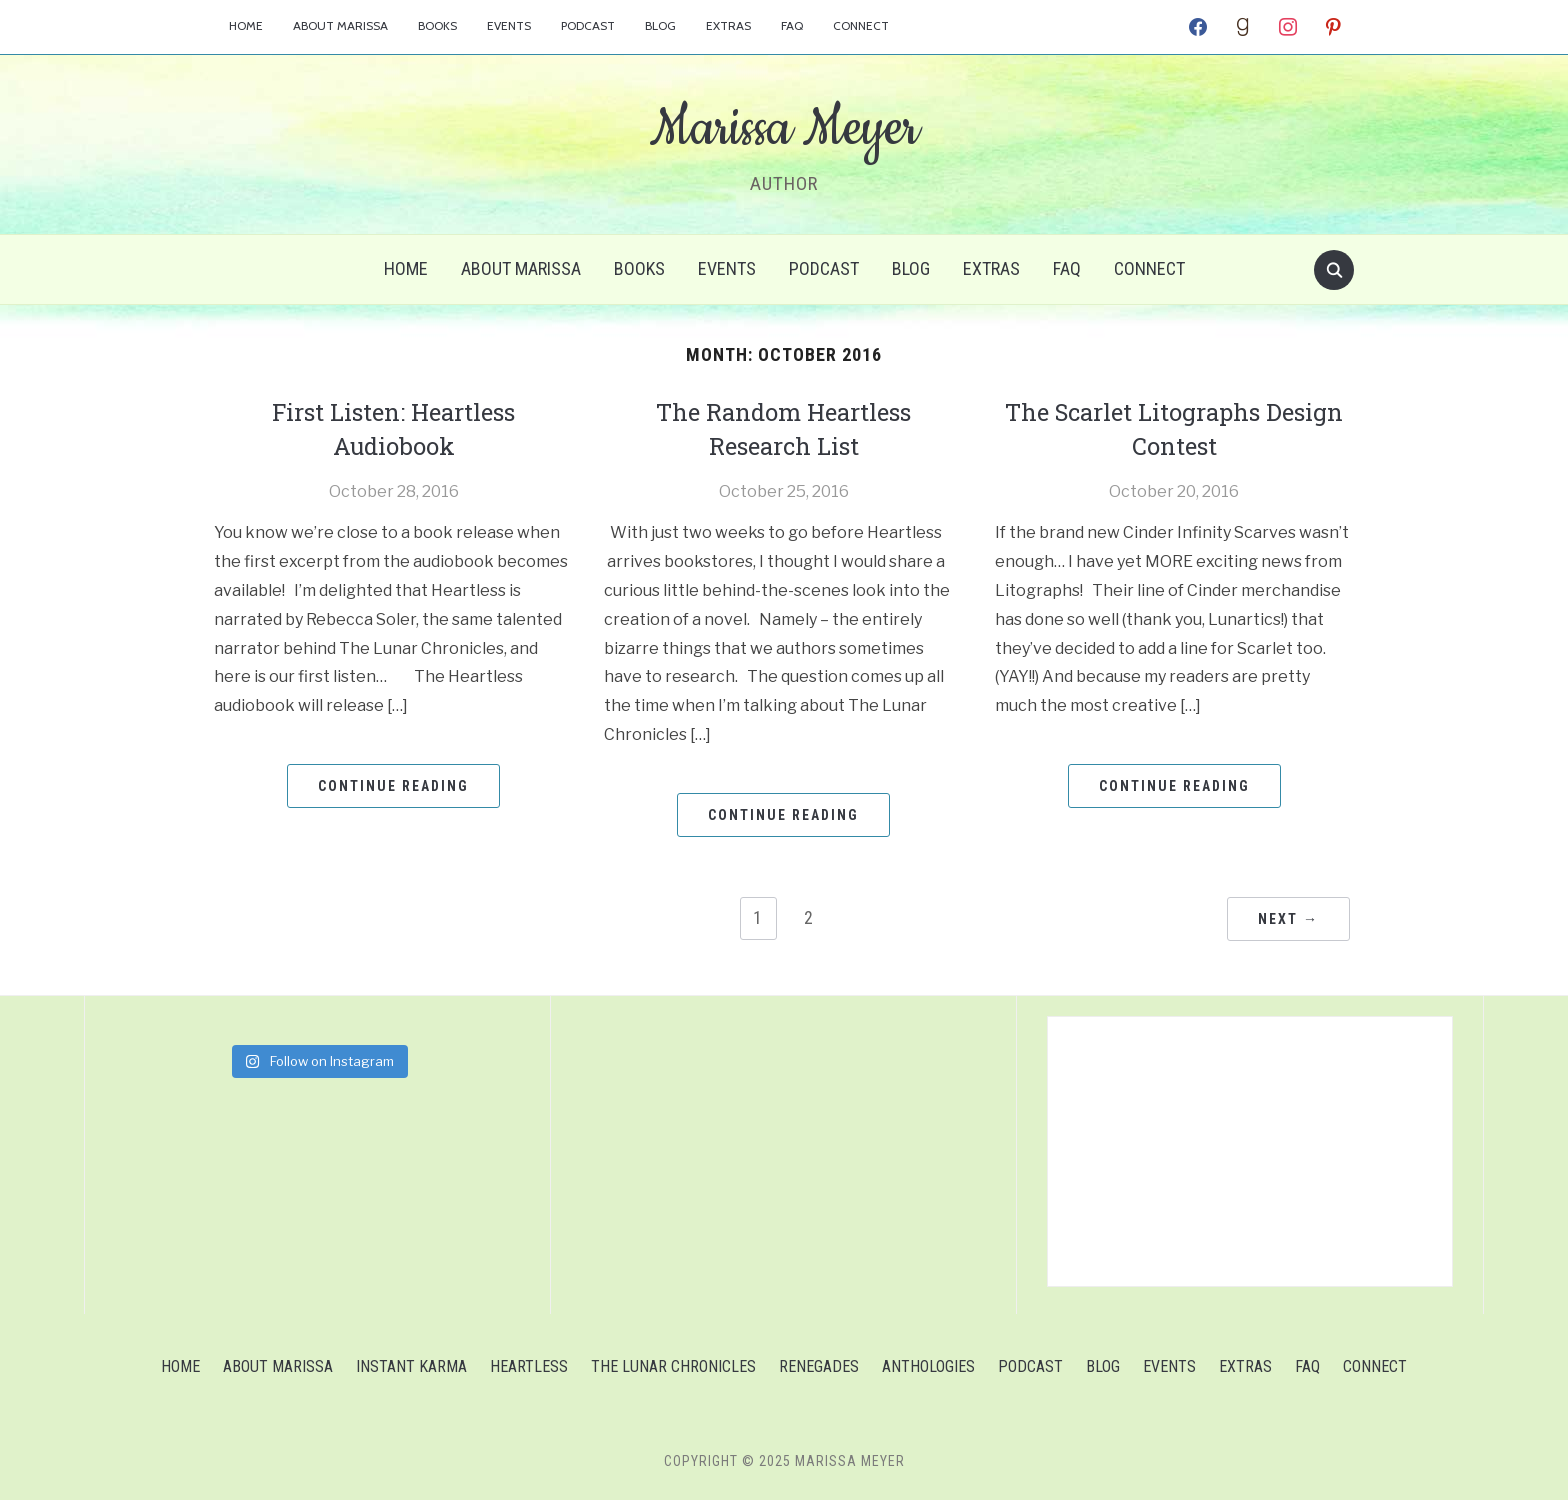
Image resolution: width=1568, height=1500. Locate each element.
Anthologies (928, 1364)
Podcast (588, 25)
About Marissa (340, 25)
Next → (1288, 917)
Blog (660, 25)
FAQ (792, 25)
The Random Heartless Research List (784, 427)
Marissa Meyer (784, 129)
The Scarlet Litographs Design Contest (1174, 427)
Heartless (529, 1364)
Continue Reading (393, 783)
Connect (861, 25)
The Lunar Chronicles (673, 1364)
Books (437, 25)
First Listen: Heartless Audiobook (393, 427)
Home (246, 25)
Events (509, 25)
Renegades (819, 1364)
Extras (728, 25)
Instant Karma (411, 1364)
